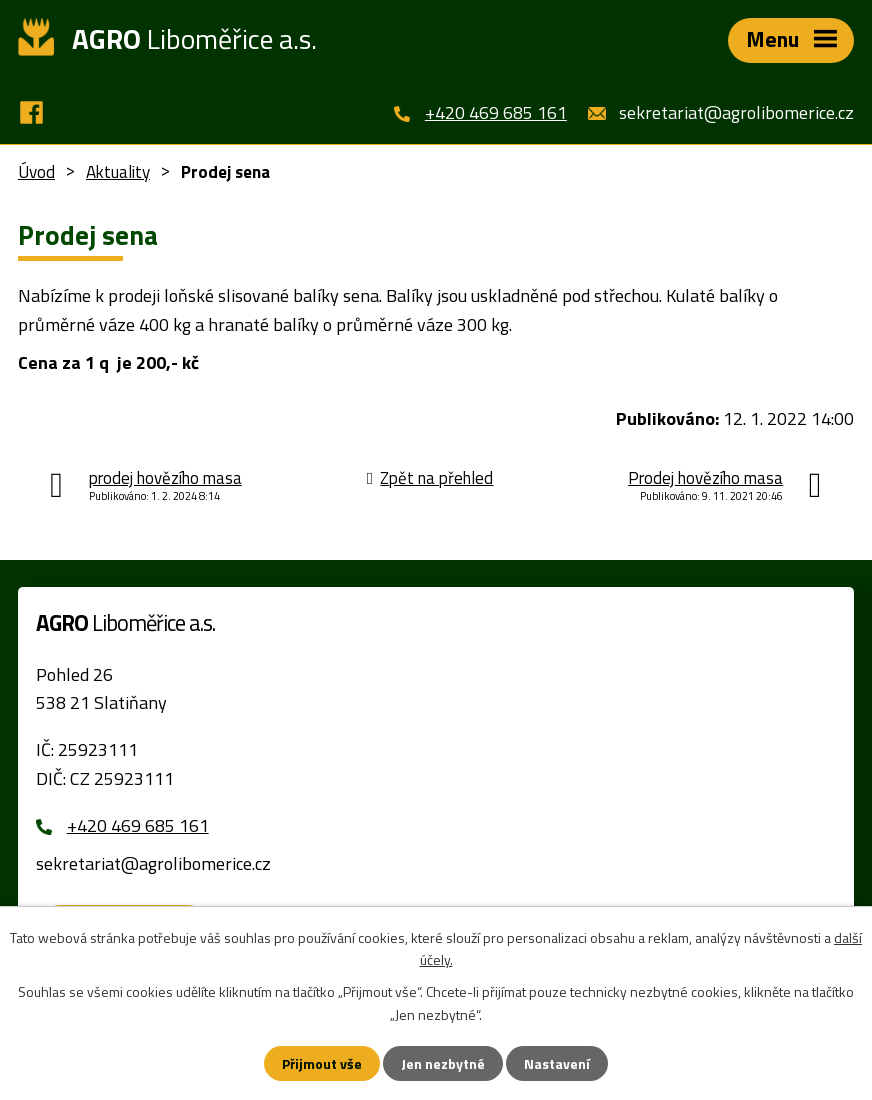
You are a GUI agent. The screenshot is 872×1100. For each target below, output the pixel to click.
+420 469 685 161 (496, 112)
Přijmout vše (322, 1063)
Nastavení (557, 1063)
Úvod (36, 172)
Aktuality (118, 172)
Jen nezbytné (443, 1063)
